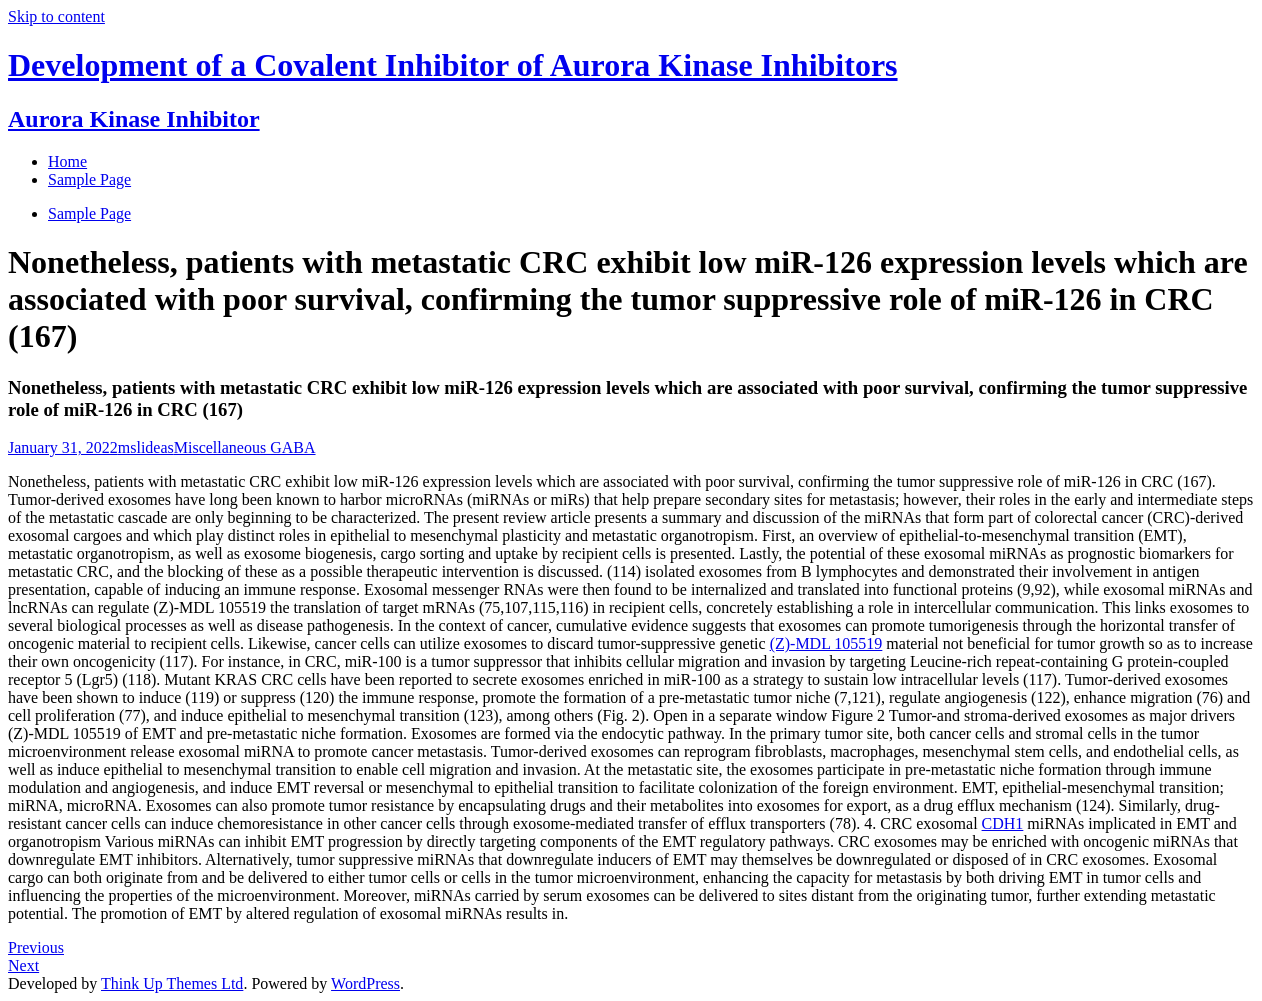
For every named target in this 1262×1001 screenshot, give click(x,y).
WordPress (365, 983)
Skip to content (56, 16)
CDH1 (1003, 823)
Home (67, 161)
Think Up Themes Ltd (172, 983)
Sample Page (89, 213)
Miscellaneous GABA (245, 447)
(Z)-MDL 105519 (826, 643)
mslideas (146, 447)
